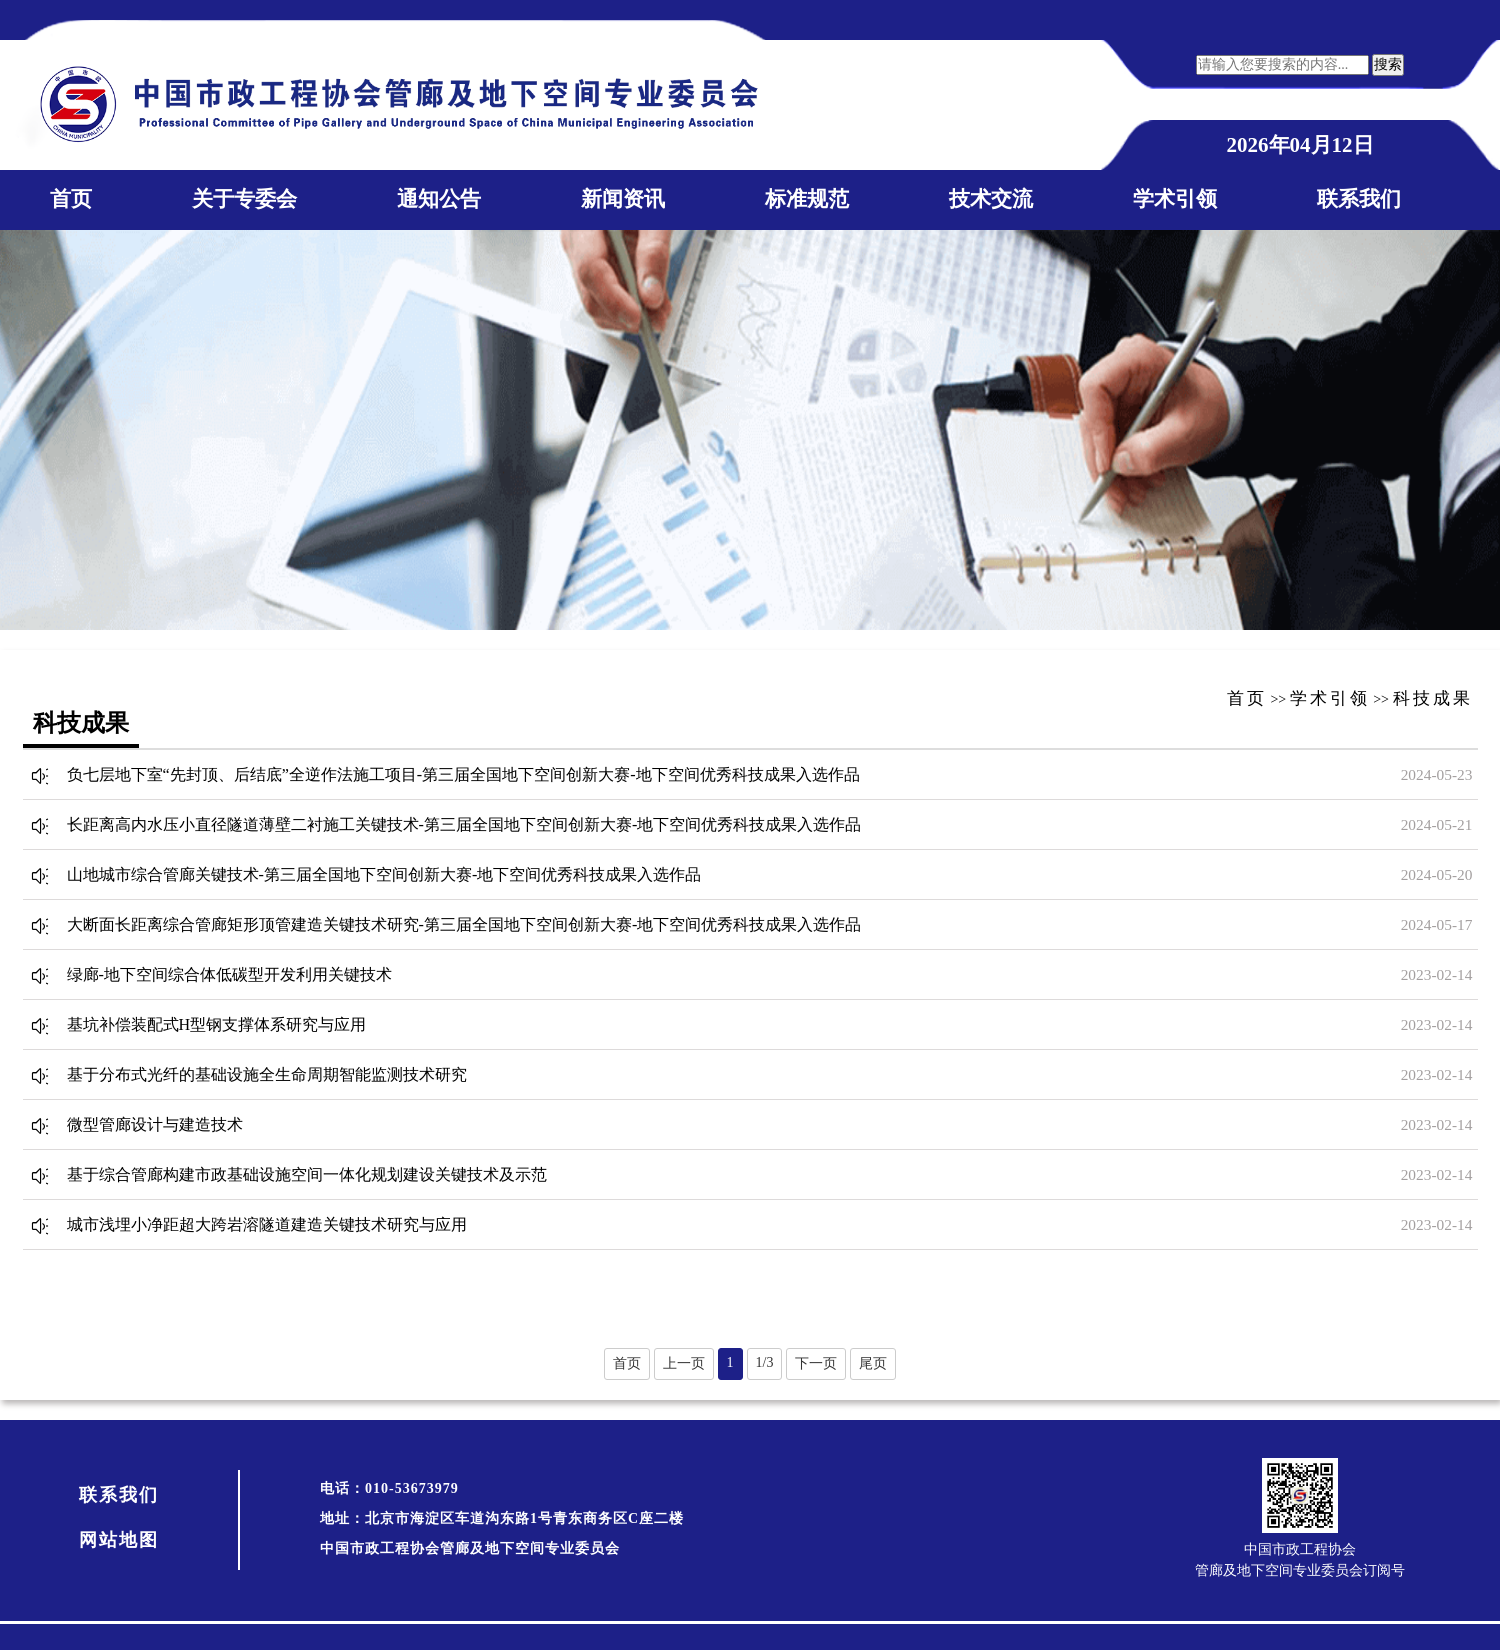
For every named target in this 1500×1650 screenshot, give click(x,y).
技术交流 (991, 199)
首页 (71, 199)
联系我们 (1359, 199)
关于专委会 (244, 199)
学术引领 (1175, 199)
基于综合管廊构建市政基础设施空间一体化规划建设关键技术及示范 (307, 1174)
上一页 (684, 1363)
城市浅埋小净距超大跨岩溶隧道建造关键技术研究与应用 (267, 1224)
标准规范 (807, 199)
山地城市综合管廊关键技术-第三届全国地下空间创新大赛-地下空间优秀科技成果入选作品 (384, 874)
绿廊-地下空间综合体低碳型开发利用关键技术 (229, 974)
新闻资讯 (623, 199)
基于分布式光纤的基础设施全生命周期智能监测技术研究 (267, 1074)
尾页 (873, 1363)
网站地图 (119, 1540)
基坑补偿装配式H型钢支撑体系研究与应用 (217, 1024)
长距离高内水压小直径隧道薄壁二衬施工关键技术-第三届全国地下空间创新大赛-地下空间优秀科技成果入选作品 (464, 824)
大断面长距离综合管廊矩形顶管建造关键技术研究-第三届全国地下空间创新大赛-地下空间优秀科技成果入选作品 (464, 924)
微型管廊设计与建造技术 (155, 1124)
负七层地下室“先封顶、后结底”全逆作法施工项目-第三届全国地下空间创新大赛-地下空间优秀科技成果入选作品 (463, 774)
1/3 (765, 1362)
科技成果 (1433, 698)
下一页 (816, 1363)
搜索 (1388, 64)
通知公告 (439, 199)
